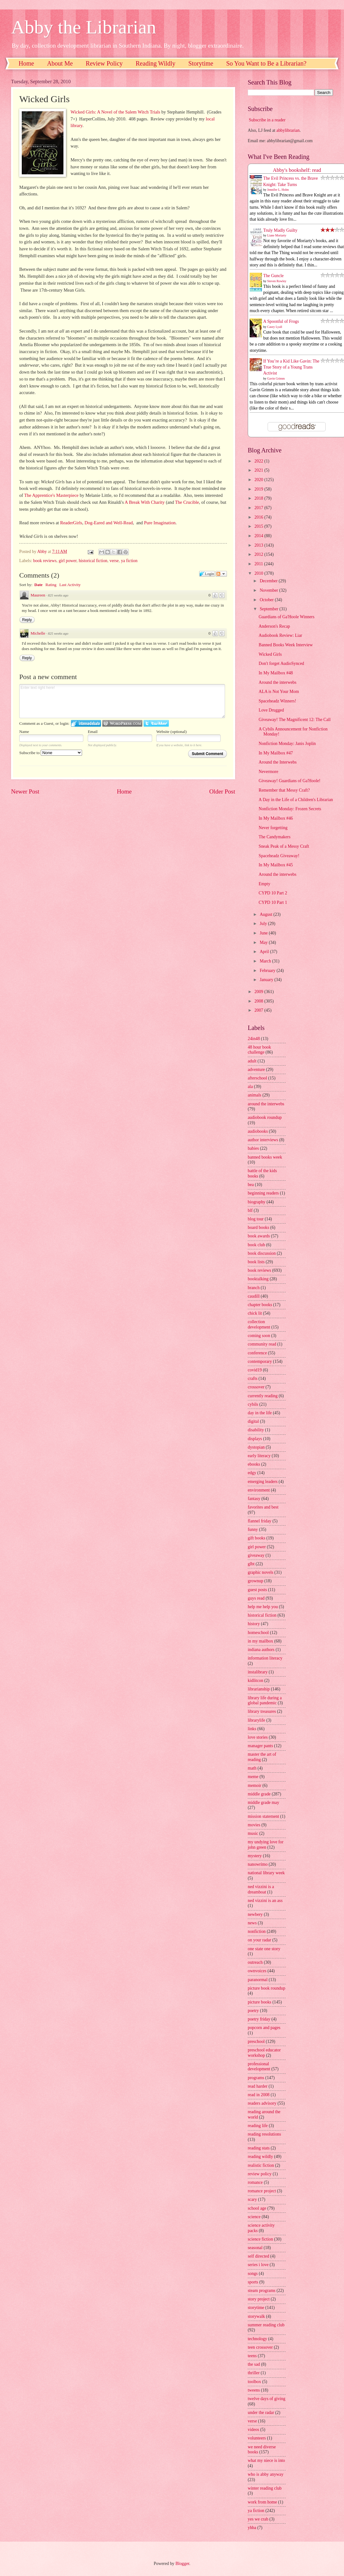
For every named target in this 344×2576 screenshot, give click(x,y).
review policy (259, 2174)
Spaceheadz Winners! (277, 701)
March (266, 961)
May (264, 942)
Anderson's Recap (274, 626)
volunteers (257, 2438)
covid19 (255, 1370)
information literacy (265, 1658)
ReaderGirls (71, 522)
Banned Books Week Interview (285, 645)
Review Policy (104, 63)
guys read (256, 1598)
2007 (259, 1010)
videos (253, 2429)
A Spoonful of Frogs (281, 321)
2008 (259, 1001)
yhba (252, 2527)
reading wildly (260, 2156)
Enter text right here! (122, 701)
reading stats (259, 2148)
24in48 (254, 1038)
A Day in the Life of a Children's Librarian (295, 799)
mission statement (263, 1816)
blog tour (256, 1219)
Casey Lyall (274, 327)
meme (253, 1776)
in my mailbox (260, 1641)
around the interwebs (266, 1104)
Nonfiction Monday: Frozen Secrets (289, 808)
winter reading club (265, 2488)
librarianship (259, 1689)
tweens (254, 2390)
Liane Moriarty (277, 235)
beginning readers (263, 1193)
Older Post (222, 791)
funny (253, 1529)
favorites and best (263, 1507)
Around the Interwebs (277, 762)
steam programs (262, 2290)
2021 (259, 470)
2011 (259, 563)
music (253, 1833)
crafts (253, 1378)
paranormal (258, 1979)
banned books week (265, 1157)
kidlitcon (255, 1680)
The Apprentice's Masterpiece (51, 495)
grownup (255, 1581)
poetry (253, 2010)
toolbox (254, 2381)
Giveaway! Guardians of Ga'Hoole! (289, 780)
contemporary (260, 1361)
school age (257, 2208)
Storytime (200, 63)
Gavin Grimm (276, 378)
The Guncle (273, 275)
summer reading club (266, 2325)
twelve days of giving (266, 2398)
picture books (259, 2002)
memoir (254, 1785)
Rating (50, 584)
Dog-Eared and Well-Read (109, 522)
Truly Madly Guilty (280, 230)
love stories (258, 1737)
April (265, 951)
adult (252, 1061)
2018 (259, 498)
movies (254, 1825)
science (254, 2216)
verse (114, 560)
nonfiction (257, 1931)
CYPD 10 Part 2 (272, 893)
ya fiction (129, 560)
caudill (254, 1296)
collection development (259, 1324)
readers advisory (262, 2103)
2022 (259, 461)
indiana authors (261, 1649)
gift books (256, 1538)
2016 (259, 517)
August (266, 914)
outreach (255, 1962)
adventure (256, 1069)
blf (250, 1210)
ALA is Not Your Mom (278, 691)
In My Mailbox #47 (275, 753)
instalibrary (258, 1672)
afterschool (257, 1078)
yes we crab (258, 2519)
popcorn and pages (264, 2027)
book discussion (262, 1253)
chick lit (255, 1313)
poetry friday (259, 2019)
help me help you (263, 1606)
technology (257, 2338)
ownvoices (257, 1970)
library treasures (262, 1711)
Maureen (38, 595)
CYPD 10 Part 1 (272, 902)
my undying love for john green (265, 1845)
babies (253, 1148)
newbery (255, 1914)
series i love (258, 2264)
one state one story (264, 1948)
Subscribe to (50, 752)
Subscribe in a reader (267, 120)
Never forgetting (272, 827)
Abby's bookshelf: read (297, 170)
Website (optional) (171, 731)
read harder (257, 2086)
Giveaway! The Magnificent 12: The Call (294, 719)
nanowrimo (258, 1864)
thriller (254, 2372)
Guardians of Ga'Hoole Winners (286, 616)
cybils (253, 1404)
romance (255, 2182)
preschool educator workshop (264, 2053)
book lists (256, 1261)
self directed (258, 2256)
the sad (254, 2364)
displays (255, 1438)
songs (253, 2273)
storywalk (256, 2316)
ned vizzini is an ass (265, 1900)
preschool (256, 2041)
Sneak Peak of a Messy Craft (283, 846)
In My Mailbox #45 (275, 865)
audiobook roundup (265, 1117)
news (252, 1923)
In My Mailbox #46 (275, 818)
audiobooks (258, 1131)
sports (253, 2282)
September (269, 609)
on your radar (259, 1940)
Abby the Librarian (83, 27)
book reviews (44, 560)
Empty (264, 883)
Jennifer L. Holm (278, 189)
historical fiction (93, 560)
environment (259, 1490)
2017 (259, 507)
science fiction (260, 2239)
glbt (251, 1563)
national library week (266, 1872)
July (264, 923)
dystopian (256, 1447)
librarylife (256, 1720)
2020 (259, 479)
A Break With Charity (145, 502)
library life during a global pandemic (265, 1700)
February (268, 970)
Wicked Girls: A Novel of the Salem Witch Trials (115, 111)
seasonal (255, 2247)
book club (256, 1244)
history (254, 1623)
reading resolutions (264, 2134)
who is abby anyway (265, 2474)
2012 (259, 554)
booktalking (258, 1278)
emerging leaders (262, 1481)
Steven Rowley (277, 281)
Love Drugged (271, 710)
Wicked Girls (270, 654)
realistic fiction (261, 2165)
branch (254, 1287)
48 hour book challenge (259, 1050)
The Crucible (187, 502)
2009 (259, 991)
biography (256, 1202)
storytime (256, 2307)
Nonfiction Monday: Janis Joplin (287, 743)
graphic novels (260, 1572)
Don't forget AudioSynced (281, 663)
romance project (262, 2191)
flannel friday (259, 1521)
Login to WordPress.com (122, 723)
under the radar (261, 2412)
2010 (259, 573)
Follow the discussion (221, 574)
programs (256, 2077)
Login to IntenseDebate (86, 723)
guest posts (257, 1589)
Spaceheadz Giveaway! (278, 855)
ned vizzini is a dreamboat (261, 1889)
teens (252, 2355)
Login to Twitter (156, 723)
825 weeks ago (58, 595)
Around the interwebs (277, 682)
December (269, 581)
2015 (259, 526)
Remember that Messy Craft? (284, 790)
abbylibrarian (288, 130)
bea (251, 1184)
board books (258, 1227)
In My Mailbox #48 (275, 673)
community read (262, 1344)
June (264, 933)
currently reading (263, 1395)
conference (257, 1353)
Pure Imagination (159, 522)
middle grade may (263, 1802)
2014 (259, 535)
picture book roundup (266, 1988)
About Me (60, 63)
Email (93, 731)
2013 (259, 545)
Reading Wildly (155, 63)
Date (38, 584)
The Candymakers (274, 836)
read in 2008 (259, 2094)
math (252, 1768)
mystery (255, 1855)
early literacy (259, 1455)
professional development (259, 2066)
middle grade (259, 1794)
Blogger (182, 2563)
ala (250, 1086)
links (252, 1728)
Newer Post (25, 791)
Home (26, 63)
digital (253, 1421)
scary (252, 2199)
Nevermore (268, 771)
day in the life (260, 1412)
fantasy (254, 1498)
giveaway (256, 1555)
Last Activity (70, 584)
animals (254, 1095)
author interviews (263, 1139)
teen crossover (260, 2347)
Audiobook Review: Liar (280, 635)
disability (256, 1430)
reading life (258, 2125)
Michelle (38, 633)
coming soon (259, 1335)
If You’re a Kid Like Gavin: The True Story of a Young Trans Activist (291, 367)
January (267, 979)
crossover (256, 1387)
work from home (262, 2502)
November (269, 590)
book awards (259, 1236)
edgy (252, 1472)
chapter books (260, 1304)
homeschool (258, 1632)
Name (24, 731)
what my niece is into (266, 2460)
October (267, 599)
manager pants (260, 1745)
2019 (259, 489)
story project (259, 2299)
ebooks (254, 1464)
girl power (68, 560)
